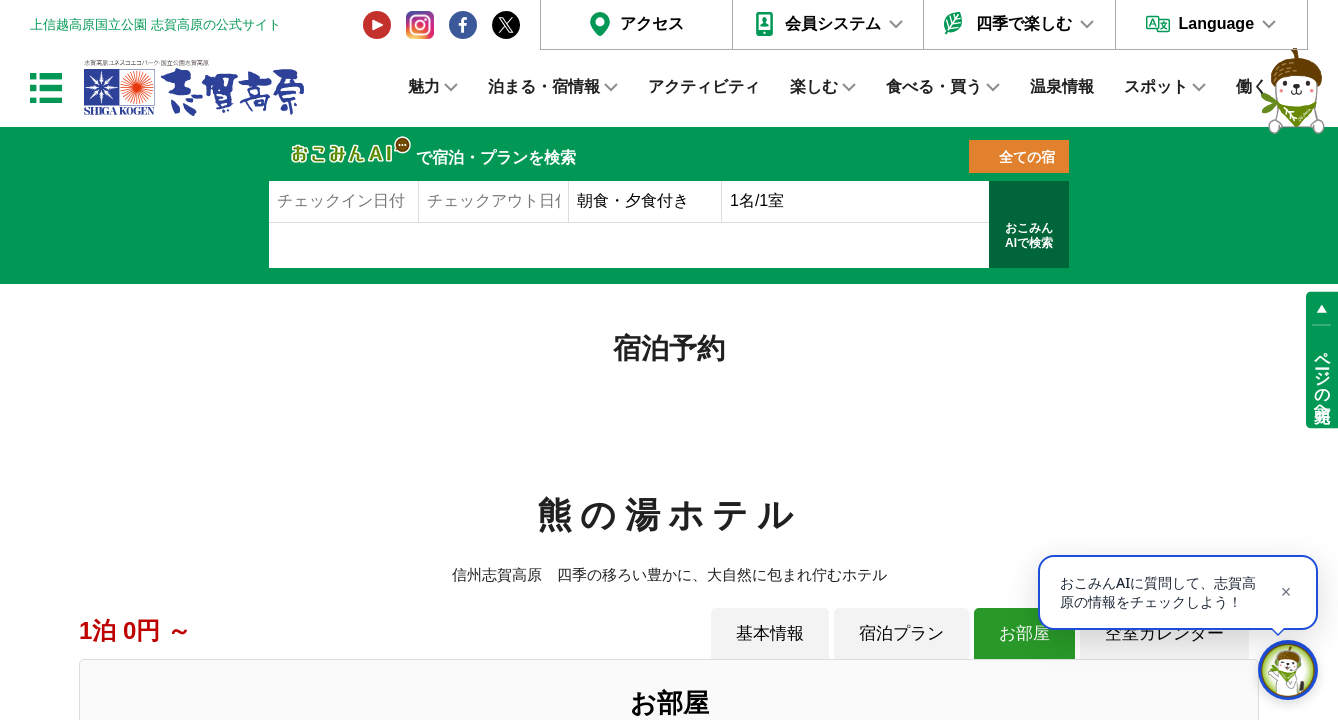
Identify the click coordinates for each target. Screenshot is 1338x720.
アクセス (652, 23)
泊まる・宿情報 (544, 86)
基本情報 (770, 633)
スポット (1156, 86)
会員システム (833, 23)
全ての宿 (1027, 157)
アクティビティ (704, 86)
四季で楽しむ (1024, 23)
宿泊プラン (901, 633)
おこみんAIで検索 (1029, 236)
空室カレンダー (1164, 633)
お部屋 (1024, 633)
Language (1216, 23)
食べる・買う (934, 86)
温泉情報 (1062, 86)
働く (1252, 86)
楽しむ (814, 86)
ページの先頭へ (1322, 378)
